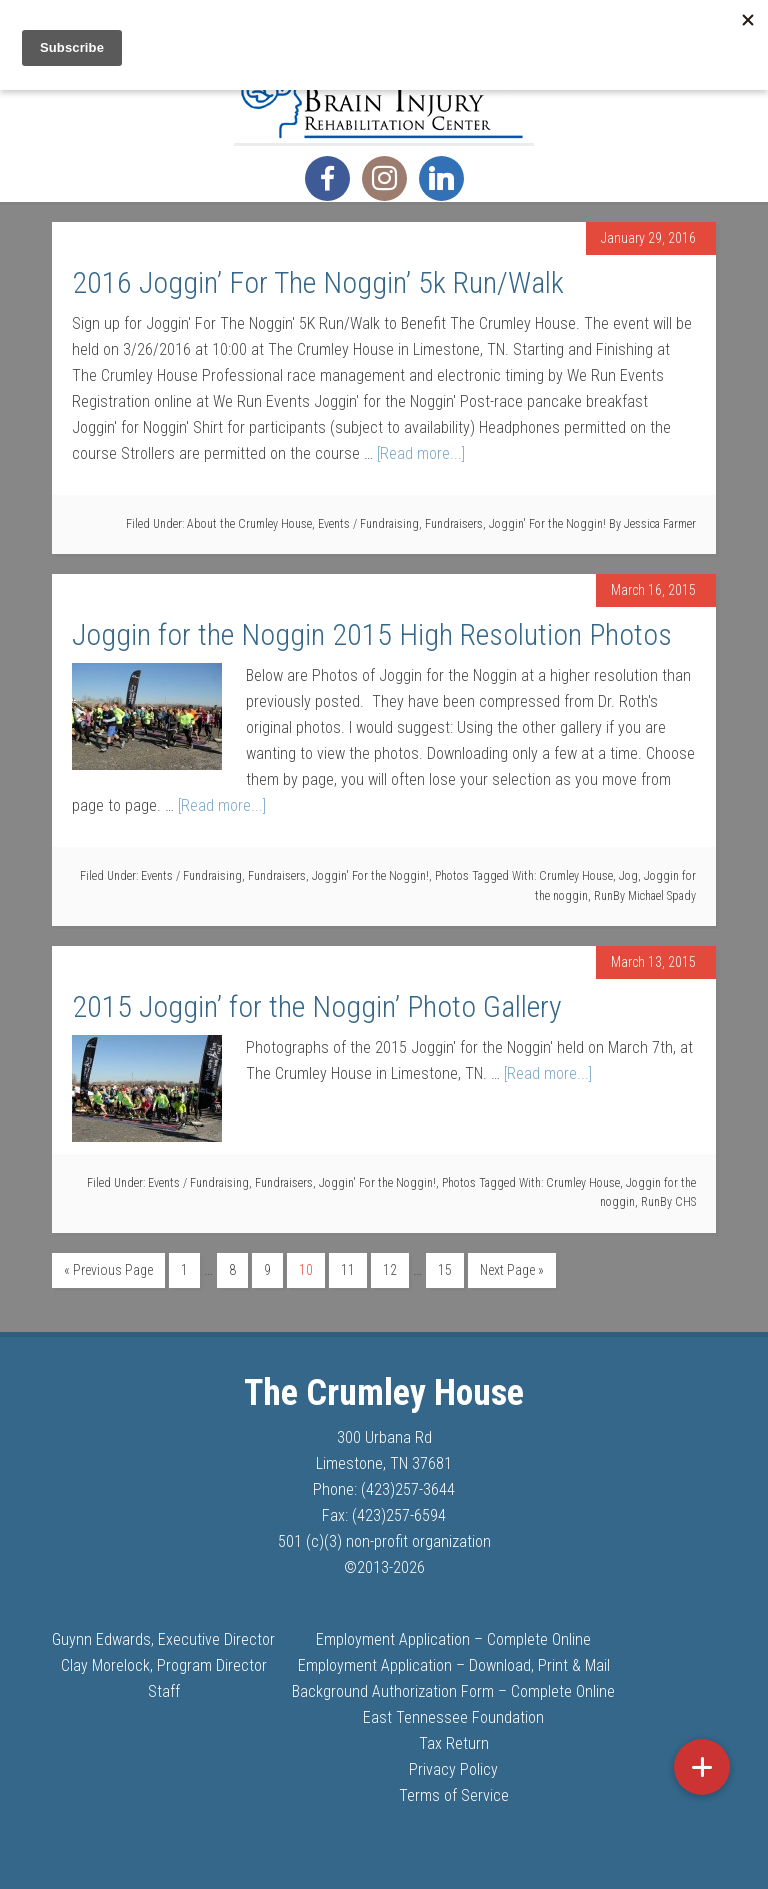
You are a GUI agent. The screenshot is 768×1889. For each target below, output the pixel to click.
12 (390, 1270)
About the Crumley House (249, 524)
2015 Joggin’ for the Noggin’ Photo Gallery (317, 1006)
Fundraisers (454, 524)
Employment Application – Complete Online (453, 1639)
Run (603, 896)
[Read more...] (421, 453)
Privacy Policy (453, 1769)
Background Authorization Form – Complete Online (453, 1691)
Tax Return (454, 1743)
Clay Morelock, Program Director (164, 1665)
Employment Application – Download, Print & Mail (454, 1665)
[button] (702, 1767)
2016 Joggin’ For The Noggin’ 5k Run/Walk (318, 282)
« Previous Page (108, 1270)
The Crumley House (384, 93)
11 (348, 1270)
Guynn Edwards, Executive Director (163, 1639)
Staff (164, 1691)
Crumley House (576, 876)
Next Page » (512, 1270)
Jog (628, 876)
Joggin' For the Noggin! (547, 524)
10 (306, 1270)
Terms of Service (454, 1795)
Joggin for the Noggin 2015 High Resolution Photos (372, 634)
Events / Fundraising (368, 524)
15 (445, 1270)
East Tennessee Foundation (453, 1717)
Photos (452, 876)
